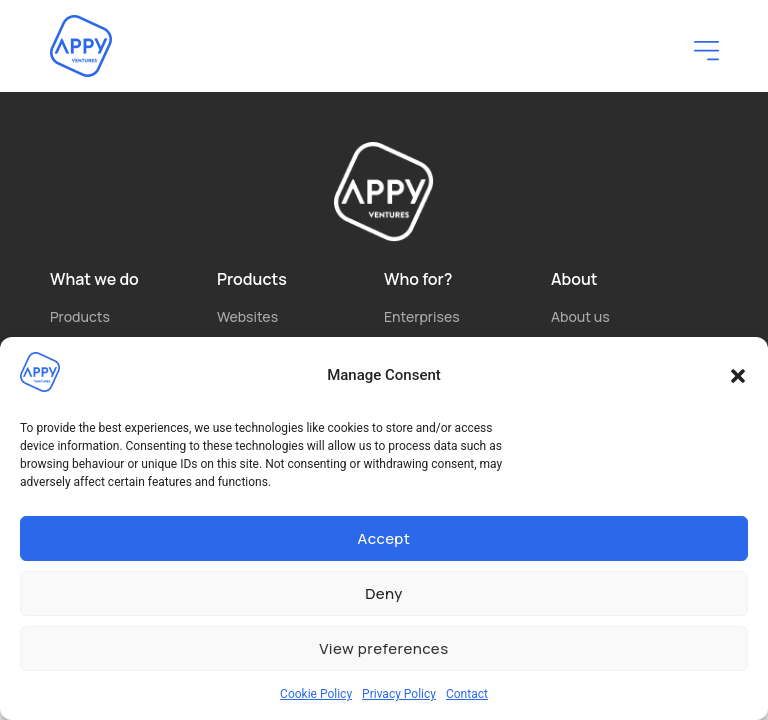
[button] (738, 376)
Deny (384, 593)
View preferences (383, 648)
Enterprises (422, 316)
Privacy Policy (399, 694)
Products (80, 316)
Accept (384, 538)
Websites (247, 316)
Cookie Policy (316, 694)
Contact (467, 694)
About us (580, 316)
